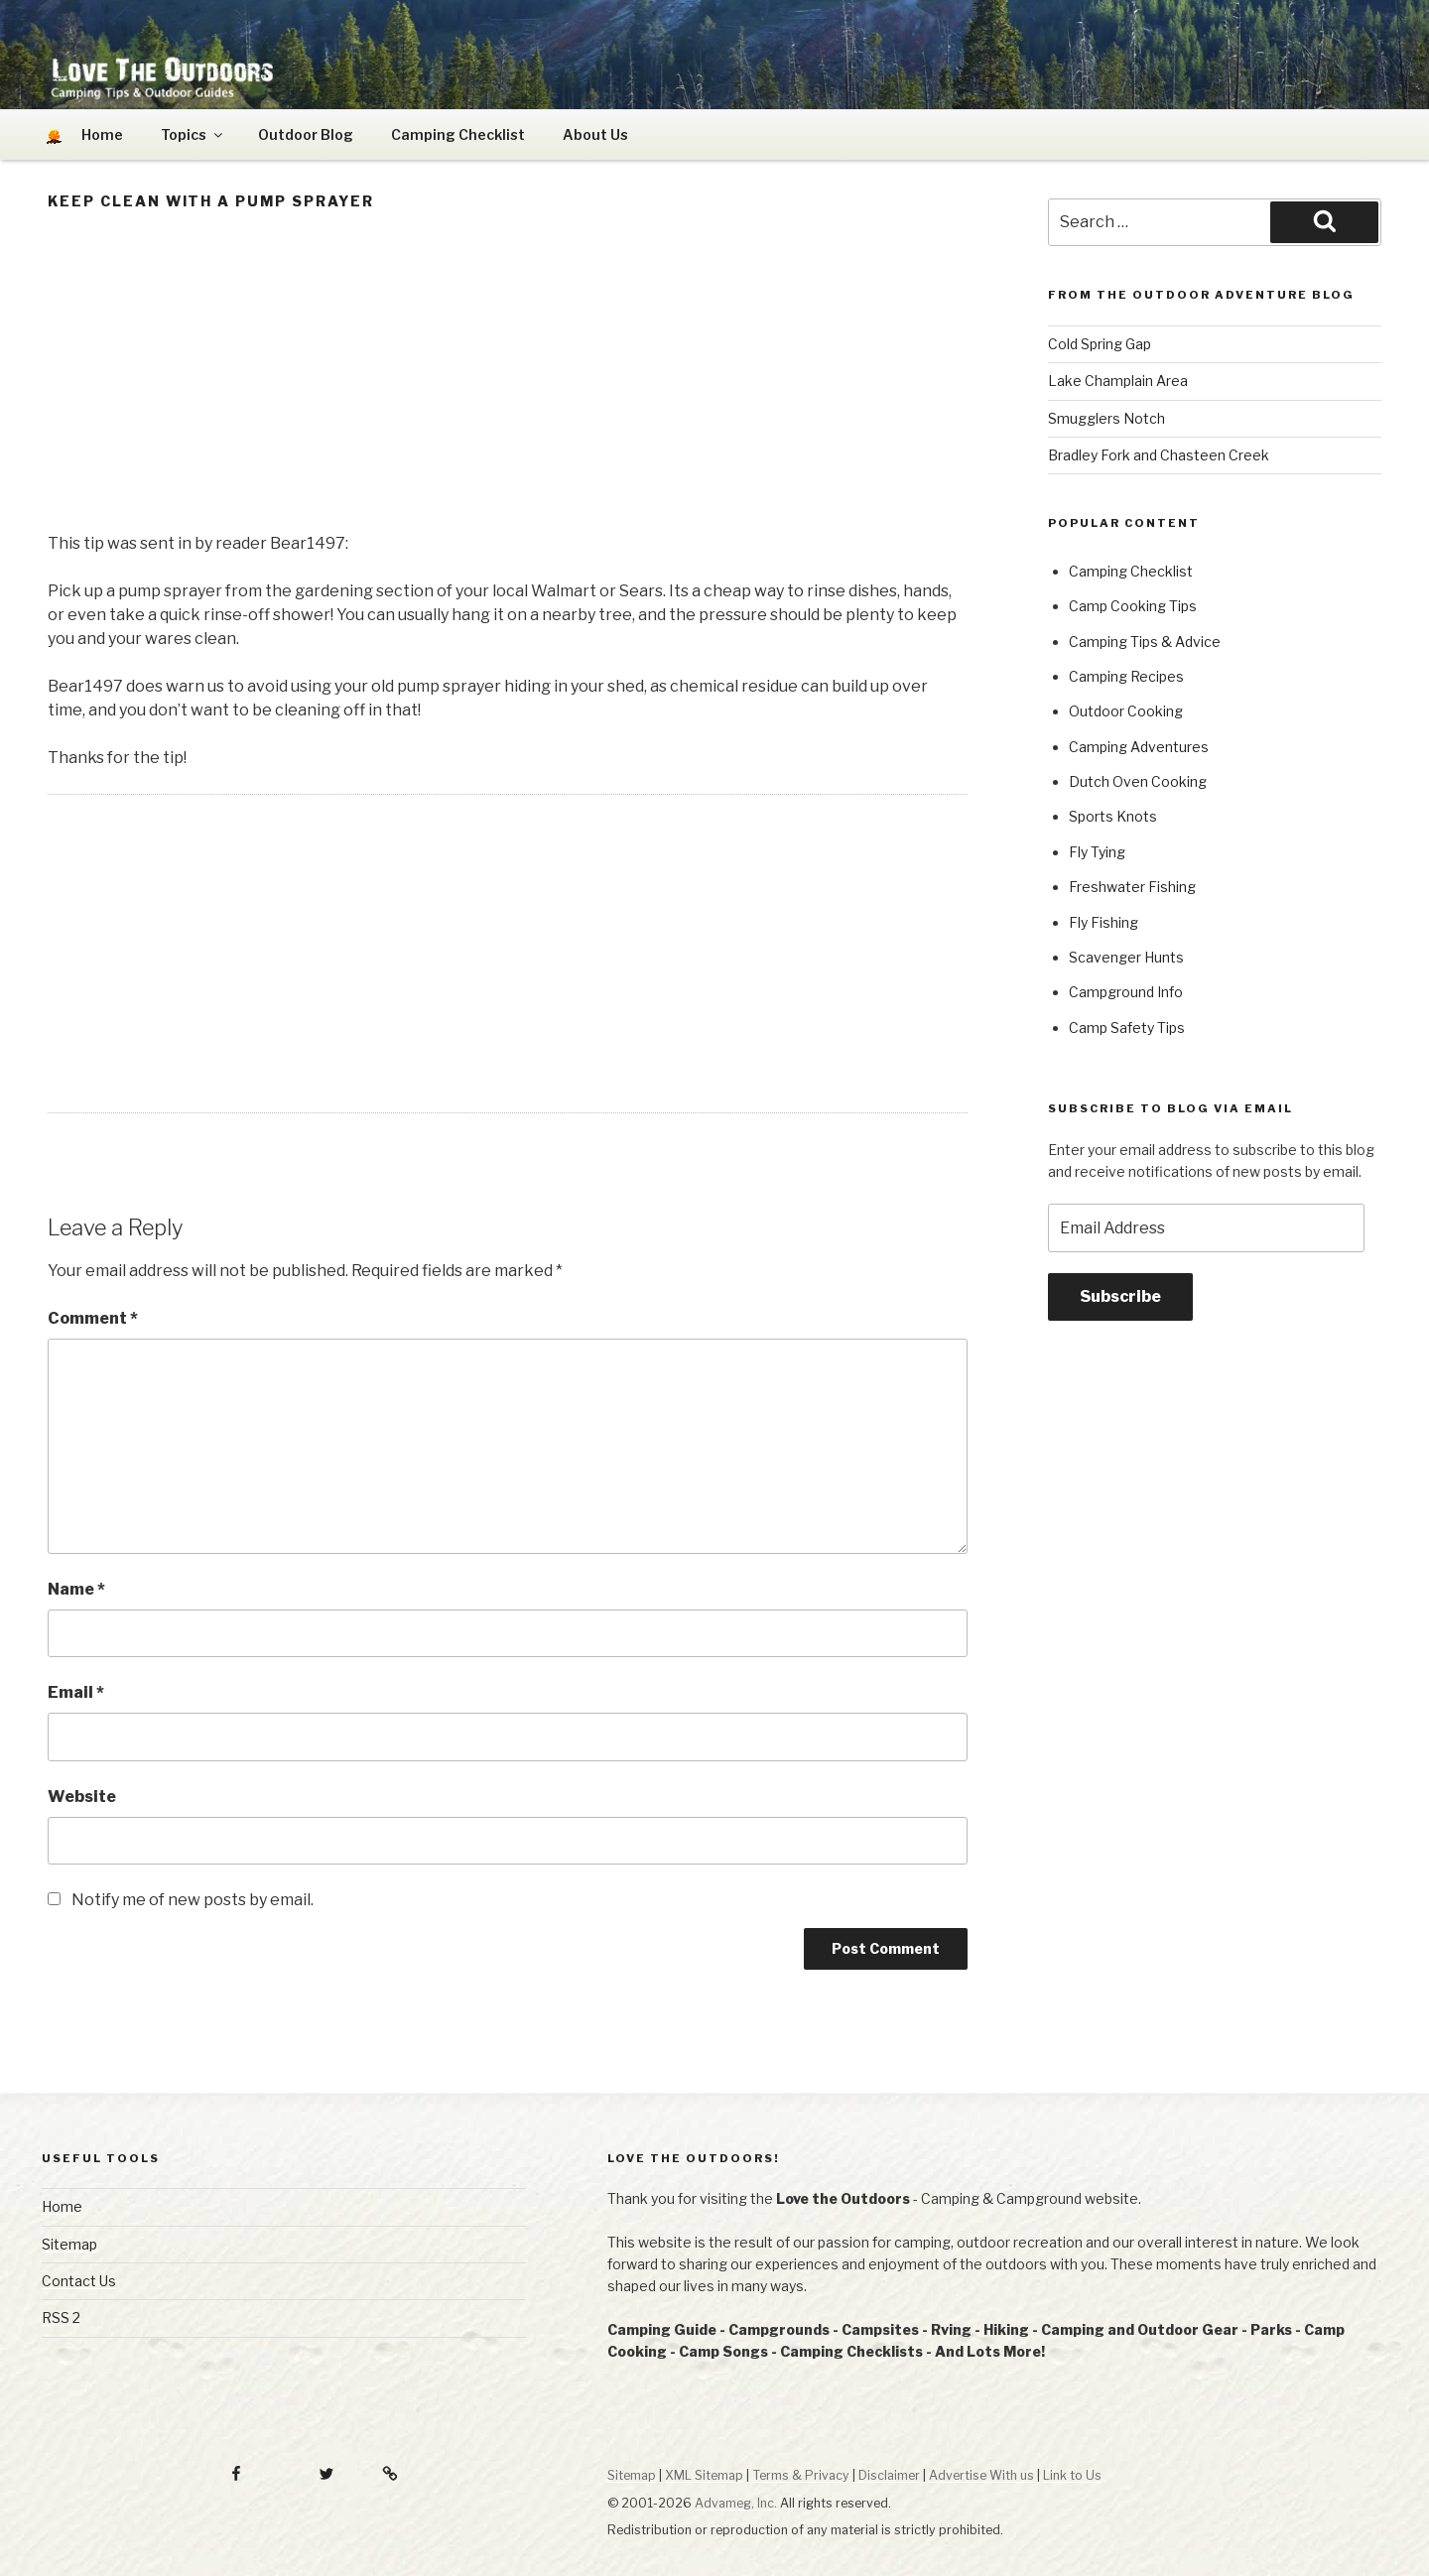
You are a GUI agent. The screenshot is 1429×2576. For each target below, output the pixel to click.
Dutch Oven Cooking (1138, 781)
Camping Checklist (458, 134)
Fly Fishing (1103, 922)
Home (62, 2206)
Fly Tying (1097, 851)
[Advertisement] (508, 377)
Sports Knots (1113, 816)
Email (76, 1692)
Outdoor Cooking (1126, 711)
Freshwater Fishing (1132, 886)
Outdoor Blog (305, 134)
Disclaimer (889, 2475)
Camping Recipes (1126, 676)
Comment (93, 1318)
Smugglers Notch (1106, 418)
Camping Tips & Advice (1145, 641)
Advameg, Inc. (736, 2503)
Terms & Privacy (800, 2475)
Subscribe (1120, 1296)
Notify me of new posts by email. (192, 1899)
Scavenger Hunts (1126, 957)
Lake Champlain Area (1118, 380)
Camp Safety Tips (1127, 1027)
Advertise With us (981, 2475)
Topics (193, 134)
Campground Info (1126, 991)
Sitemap (69, 2244)
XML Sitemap (704, 2475)
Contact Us (79, 2280)
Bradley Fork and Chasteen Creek (1158, 455)
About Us (595, 134)
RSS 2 (61, 2317)
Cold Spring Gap (1099, 343)
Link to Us (1072, 2475)
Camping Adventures (1139, 746)
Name (76, 1589)
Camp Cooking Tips (1133, 605)
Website (82, 1796)
